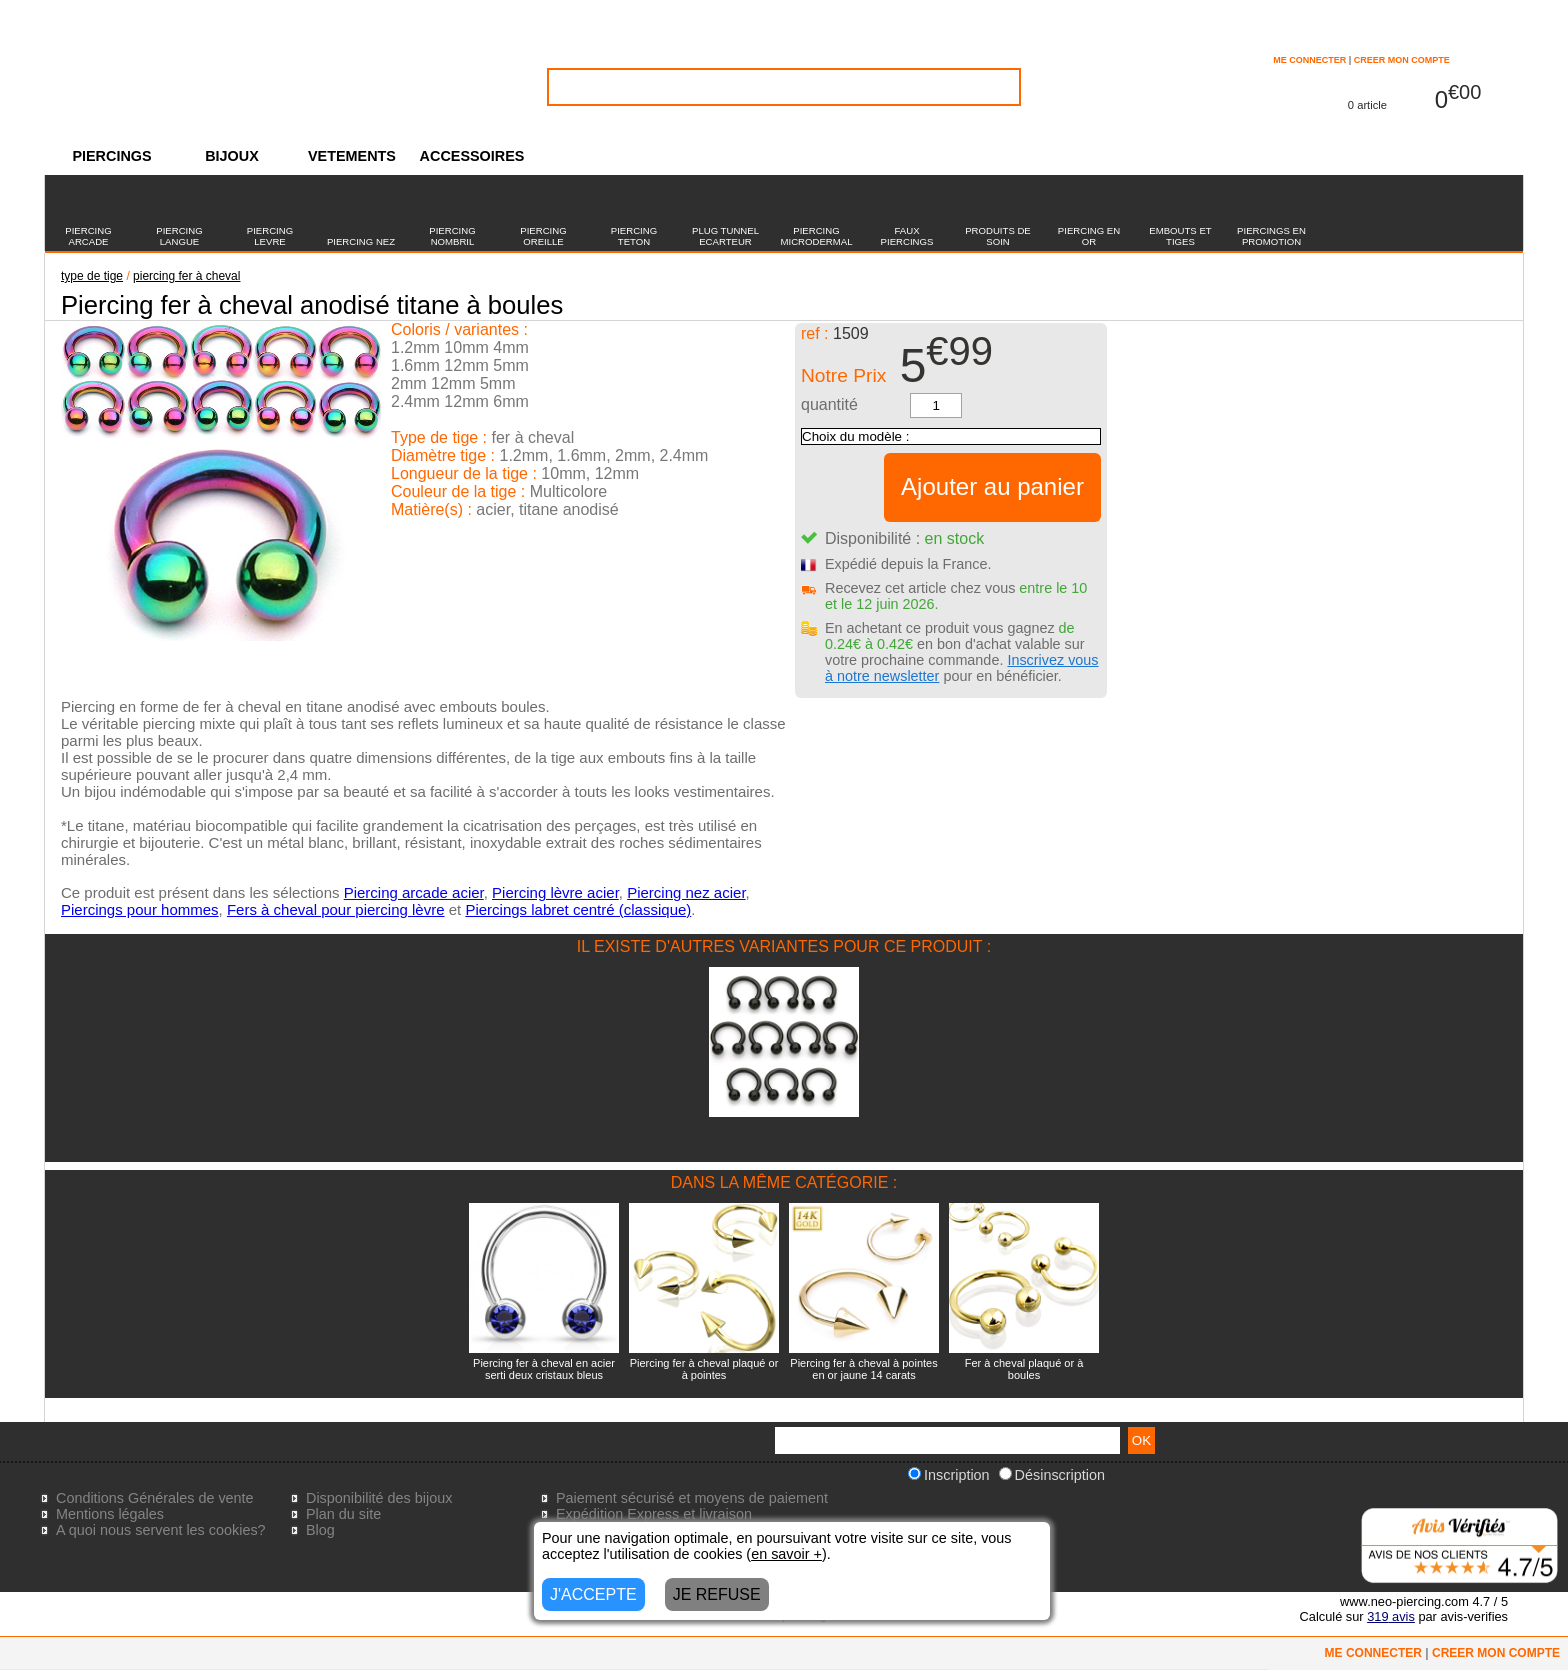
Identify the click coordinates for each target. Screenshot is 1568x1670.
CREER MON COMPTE (1402, 60)
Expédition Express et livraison (654, 1514)
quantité (829, 404)
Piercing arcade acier (414, 892)
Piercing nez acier (686, 892)
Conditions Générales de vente (155, 1498)
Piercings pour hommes (140, 909)
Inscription (949, 1475)
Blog (320, 1530)
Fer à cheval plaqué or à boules (1024, 1369)
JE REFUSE (717, 1594)
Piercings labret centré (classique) (578, 909)
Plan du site (343, 1514)
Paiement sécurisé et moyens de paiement (692, 1498)
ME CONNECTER (1309, 60)
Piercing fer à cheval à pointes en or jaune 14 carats (863, 1369)
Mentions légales (110, 1514)
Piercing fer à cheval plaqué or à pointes (704, 1369)
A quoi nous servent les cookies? (161, 1530)
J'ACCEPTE (593, 1594)
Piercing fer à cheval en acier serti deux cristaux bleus (544, 1369)
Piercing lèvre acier (555, 892)
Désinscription (1052, 1475)
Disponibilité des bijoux (379, 1498)
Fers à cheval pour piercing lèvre (336, 909)
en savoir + (786, 1554)
